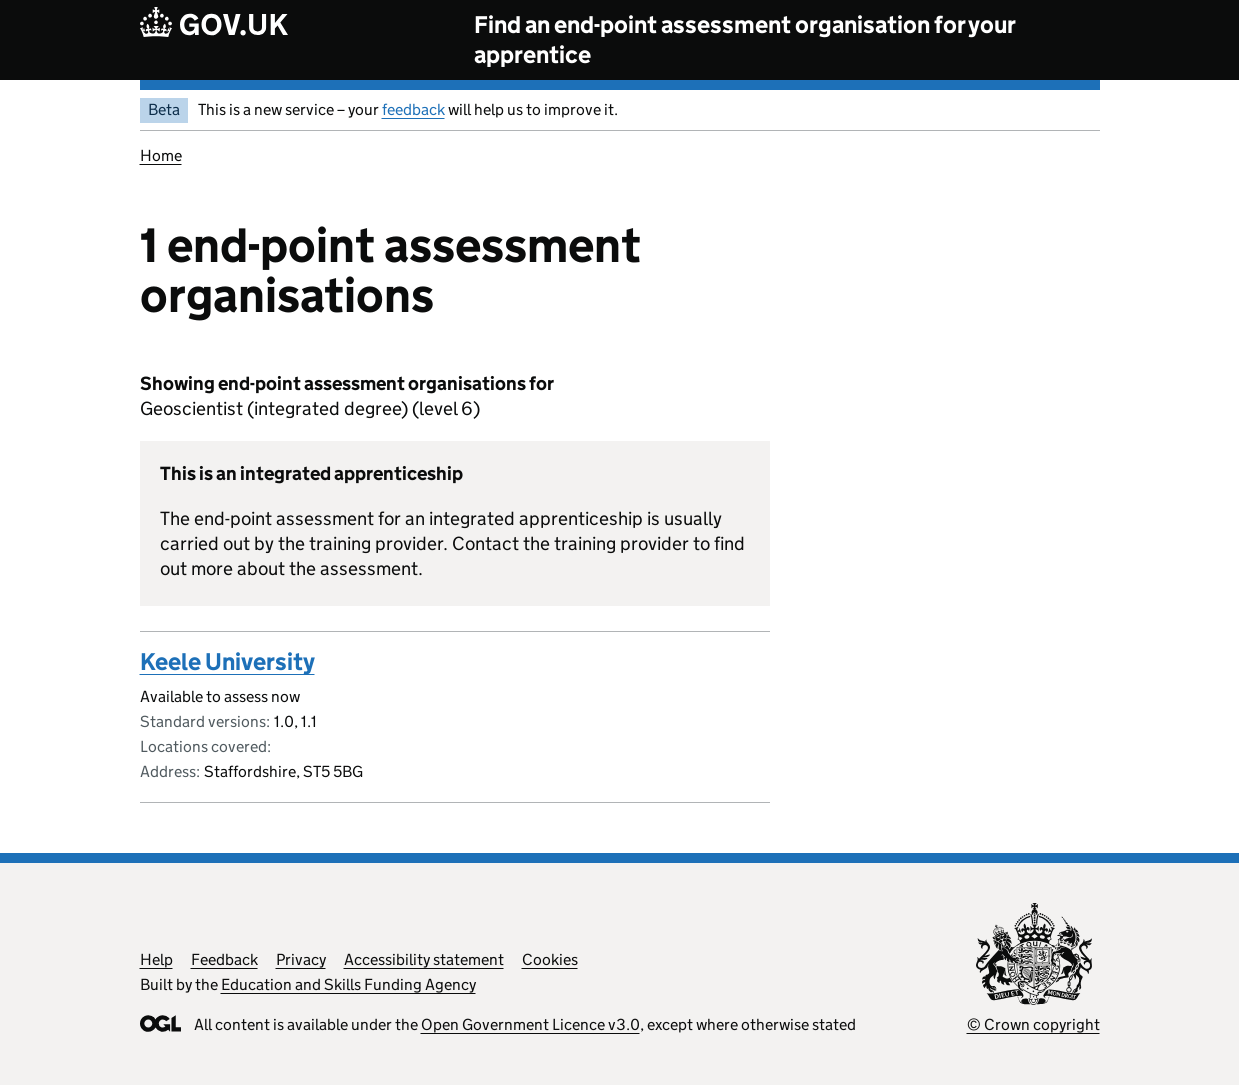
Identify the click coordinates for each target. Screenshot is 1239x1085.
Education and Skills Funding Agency (348, 984)
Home (161, 155)
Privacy (301, 959)
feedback (413, 109)
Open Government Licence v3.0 (530, 1024)
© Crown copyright (1033, 1024)
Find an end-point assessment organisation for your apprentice (744, 39)
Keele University (227, 661)
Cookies (550, 959)
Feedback (224, 959)
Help (156, 959)
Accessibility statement (424, 959)
